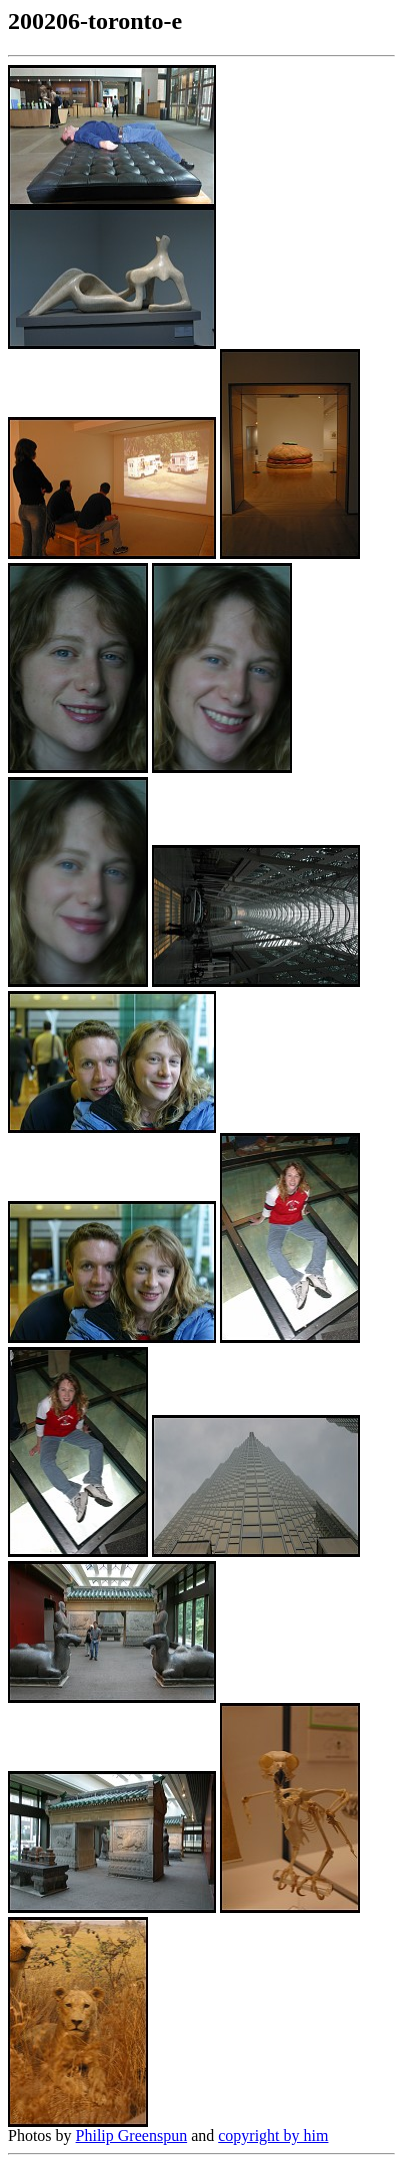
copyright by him (273, 2135)
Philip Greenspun (132, 2135)
